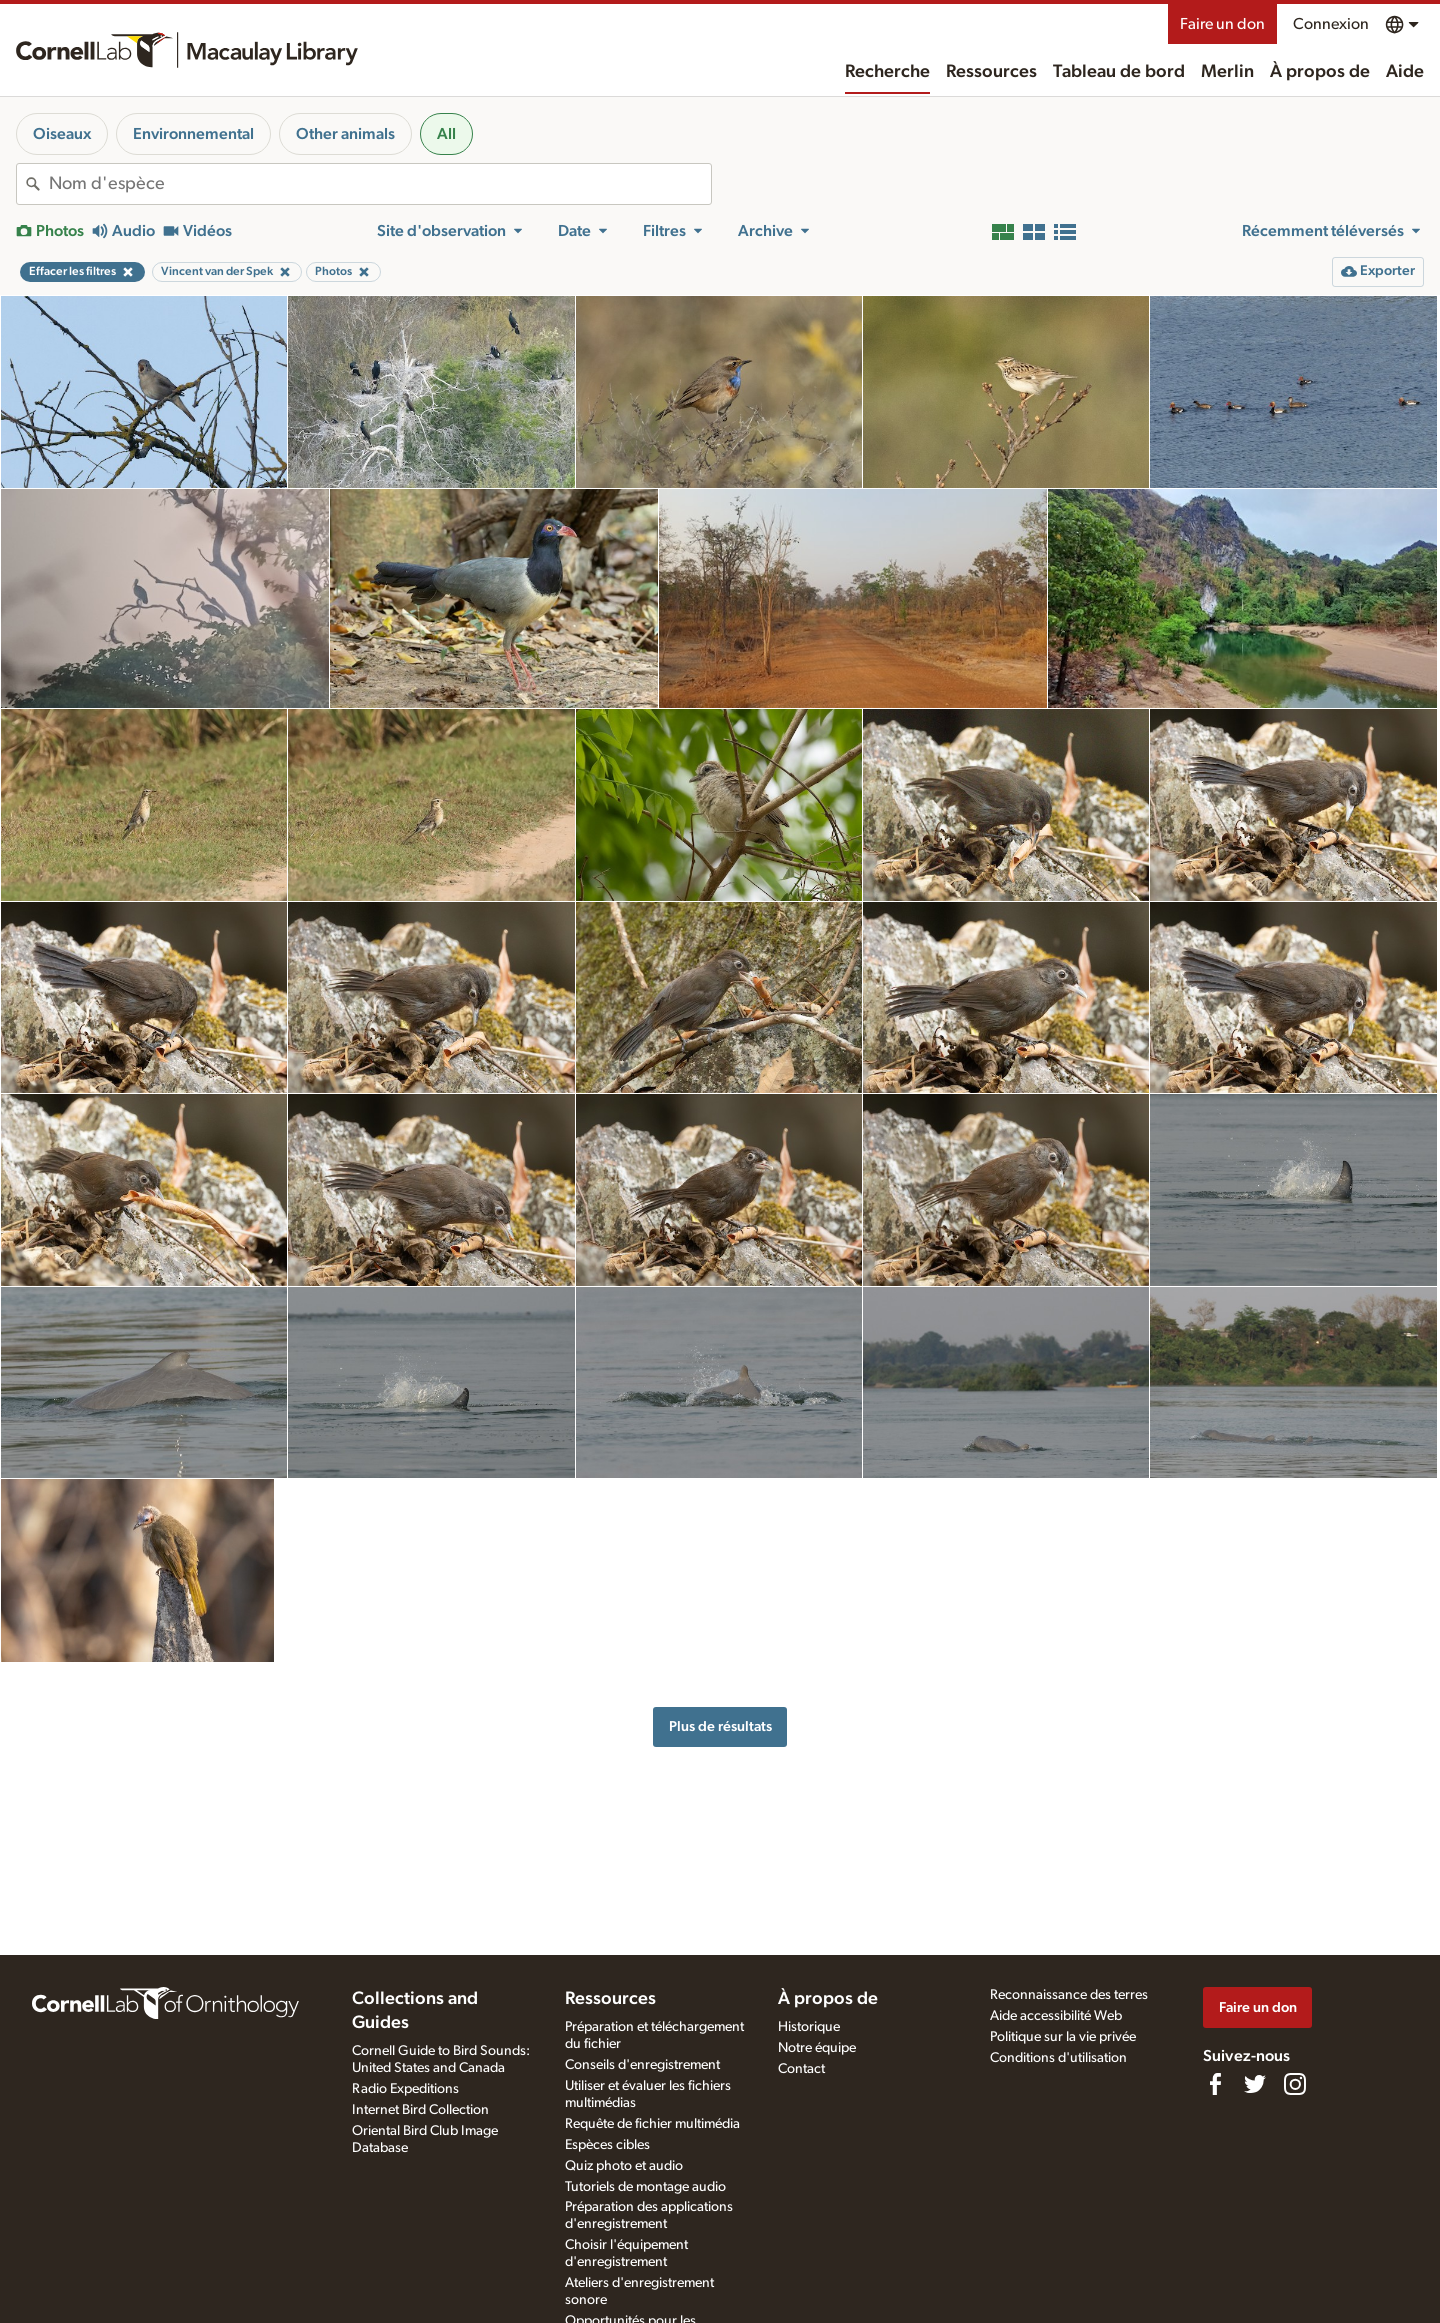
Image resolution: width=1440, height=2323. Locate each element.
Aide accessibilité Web (1056, 2016)
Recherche (887, 72)
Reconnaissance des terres (1069, 1995)
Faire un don (1222, 24)
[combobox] (380, 184)
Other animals (345, 134)
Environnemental (193, 134)
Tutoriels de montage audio (645, 2187)
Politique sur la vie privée (1063, 2037)
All (446, 134)
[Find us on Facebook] (1215, 2084)
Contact (801, 2069)
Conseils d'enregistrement (642, 2065)
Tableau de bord (1119, 72)
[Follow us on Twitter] (1255, 2084)
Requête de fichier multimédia (652, 2124)
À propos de (1320, 72)
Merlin (1227, 72)
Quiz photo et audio (624, 2166)
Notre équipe (817, 2048)
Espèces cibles (607, 2145)
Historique (809, 2027)
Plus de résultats (720, 1726)
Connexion (1331, 24)
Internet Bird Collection (420, 2110)
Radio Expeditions (405, 2089)
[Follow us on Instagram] (1295, 2084)
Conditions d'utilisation (1058, 2058)
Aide (1405, 72)
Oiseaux (62, 134)
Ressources (991, 72)
